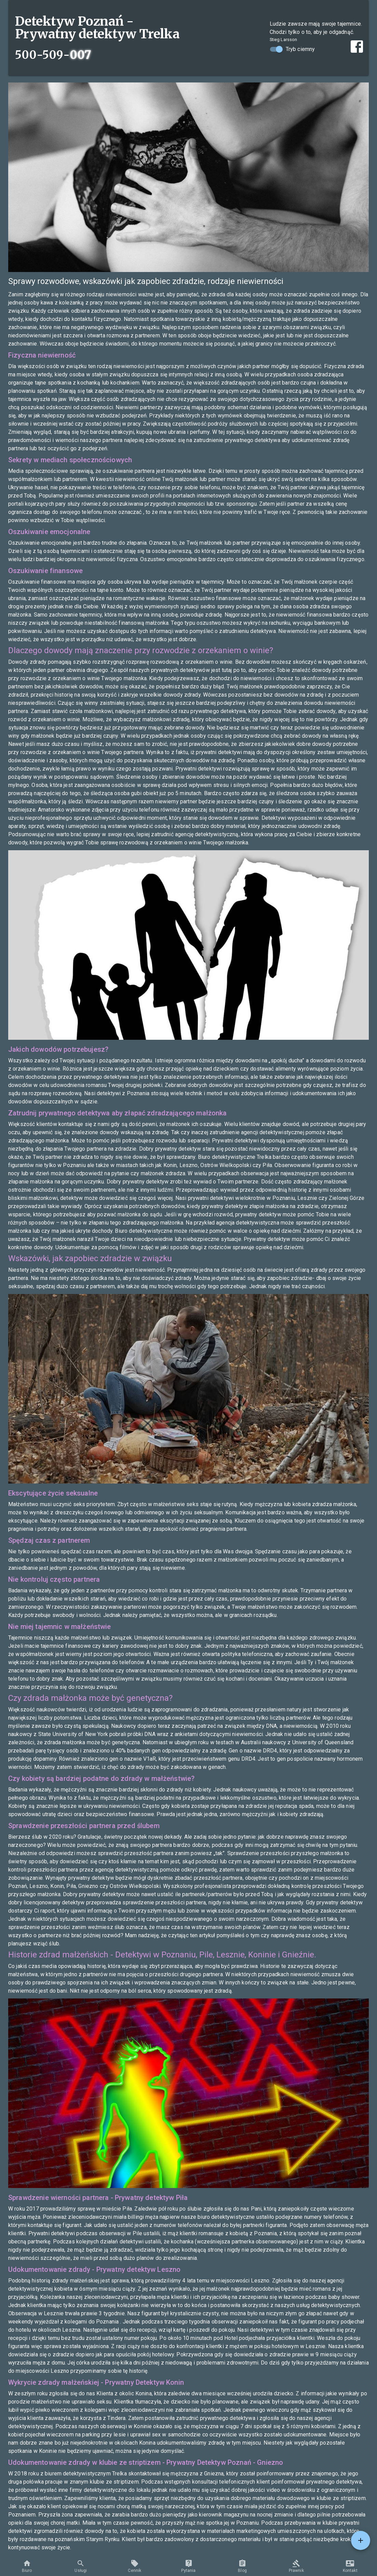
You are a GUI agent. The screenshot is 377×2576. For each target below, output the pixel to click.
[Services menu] (360, 2540)
